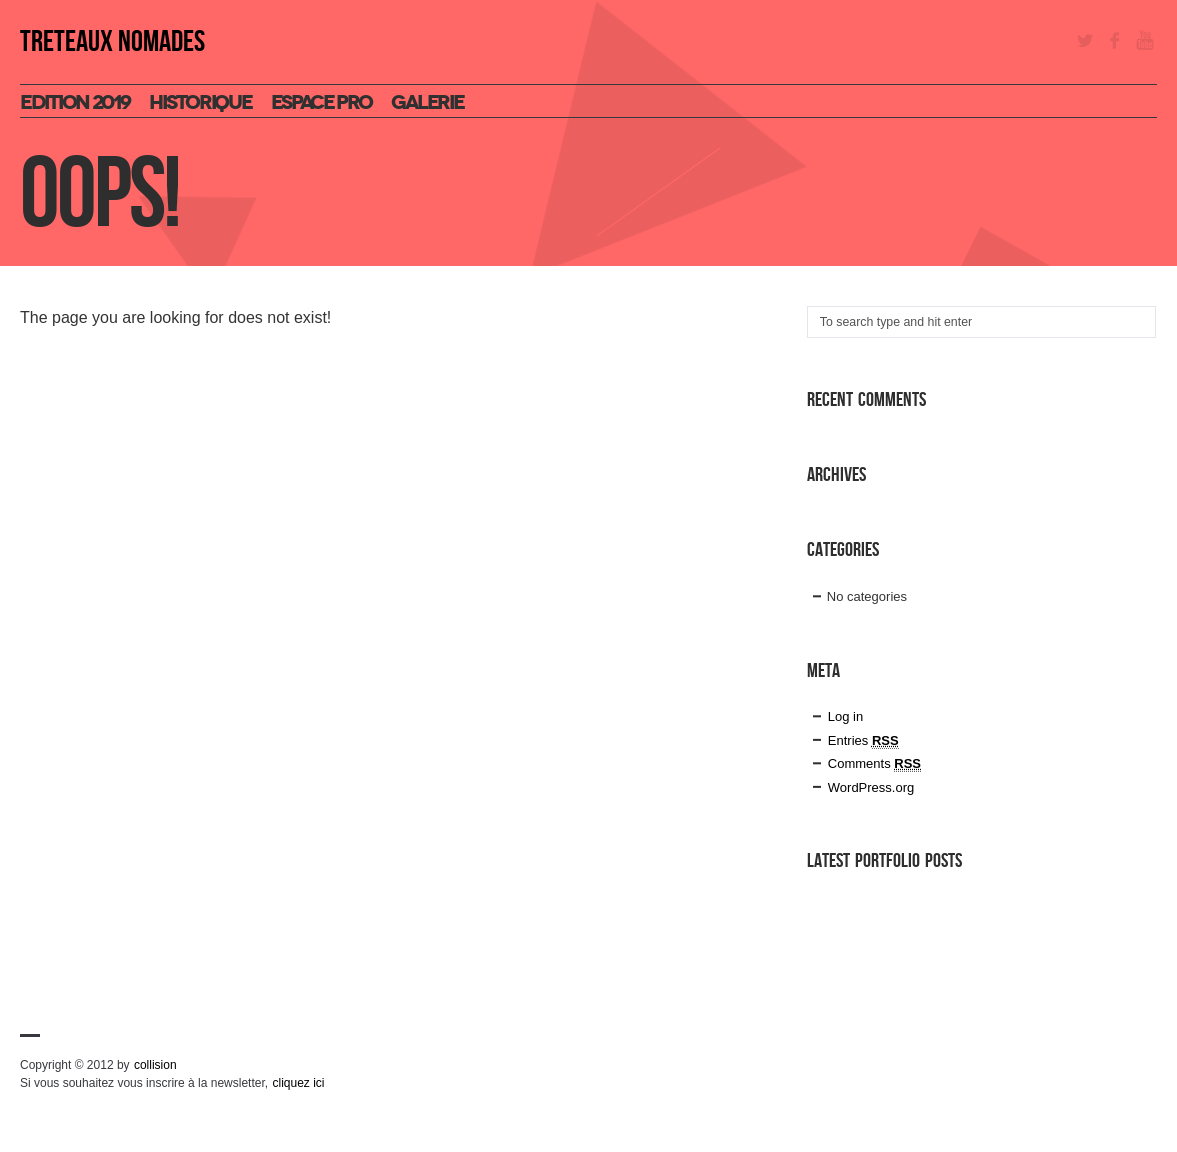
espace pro (321, 102)
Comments (874, 764)
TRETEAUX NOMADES (112, 42)
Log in (845, 716)
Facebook (1115, 40)
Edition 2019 (74, 102)
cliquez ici (298, 1083)
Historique (200, 102)
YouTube (1145, 40)
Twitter (1085, 40)
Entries (863, 741)
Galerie (427, 102)
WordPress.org (871, 787)
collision (155, 1065)
